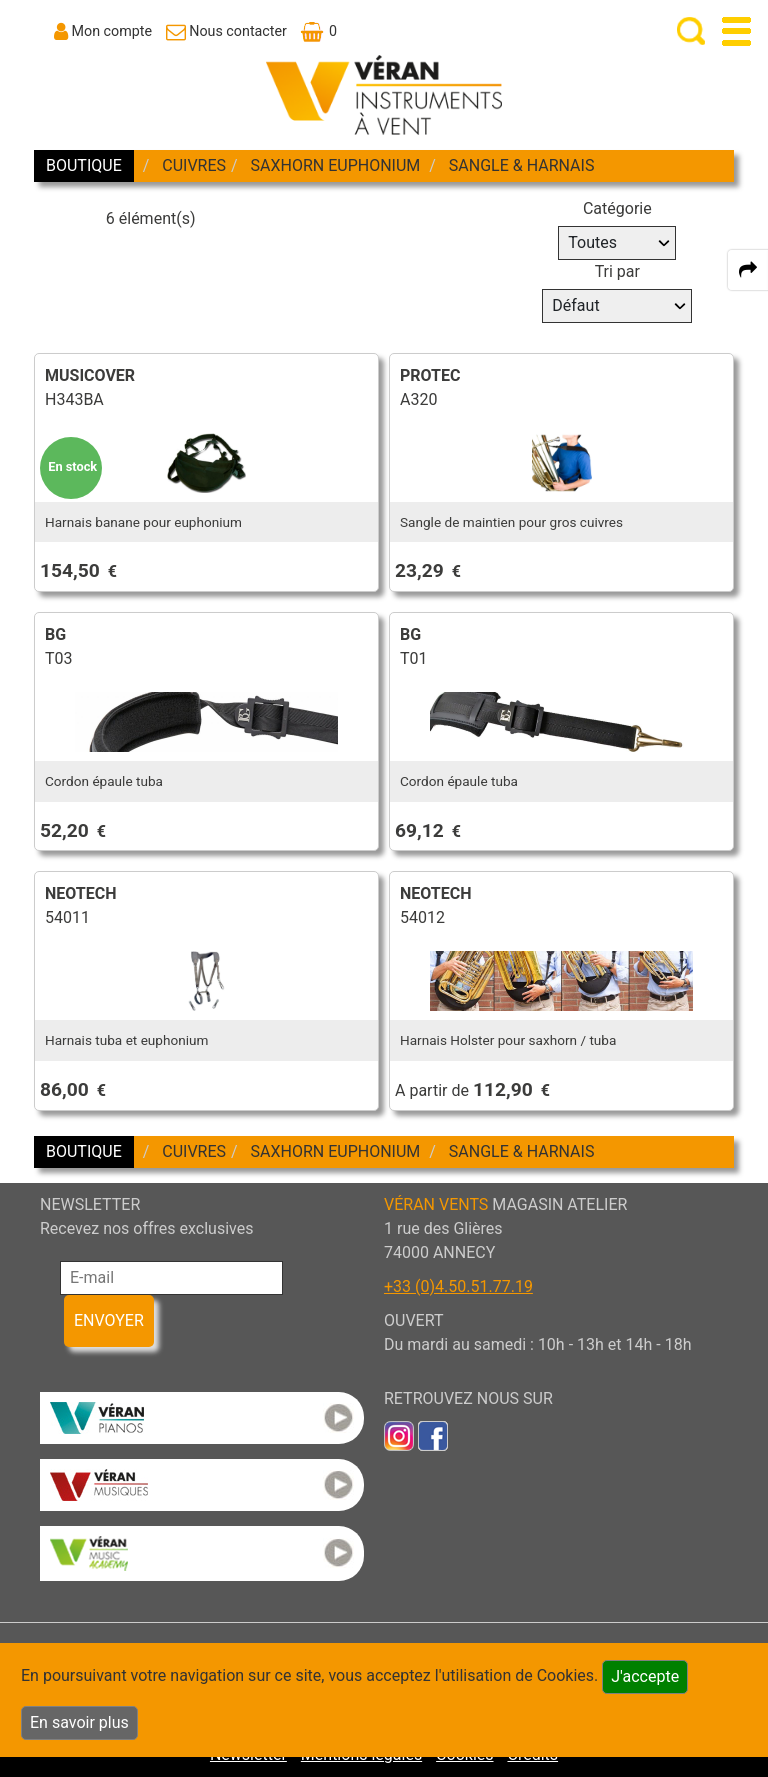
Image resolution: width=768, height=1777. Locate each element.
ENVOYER (109, 1320)
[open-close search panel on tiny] (691, 31)
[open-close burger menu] (736, 31)
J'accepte (645, 1676)
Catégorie (617, 208)
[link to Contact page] (226, 31)
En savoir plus (79, 1722)
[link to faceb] (433, 1434)
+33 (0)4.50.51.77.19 (458, 1286)
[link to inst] (399, 1434)
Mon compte (112, 31)
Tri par (617, 271)
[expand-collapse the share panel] (748, 270)
